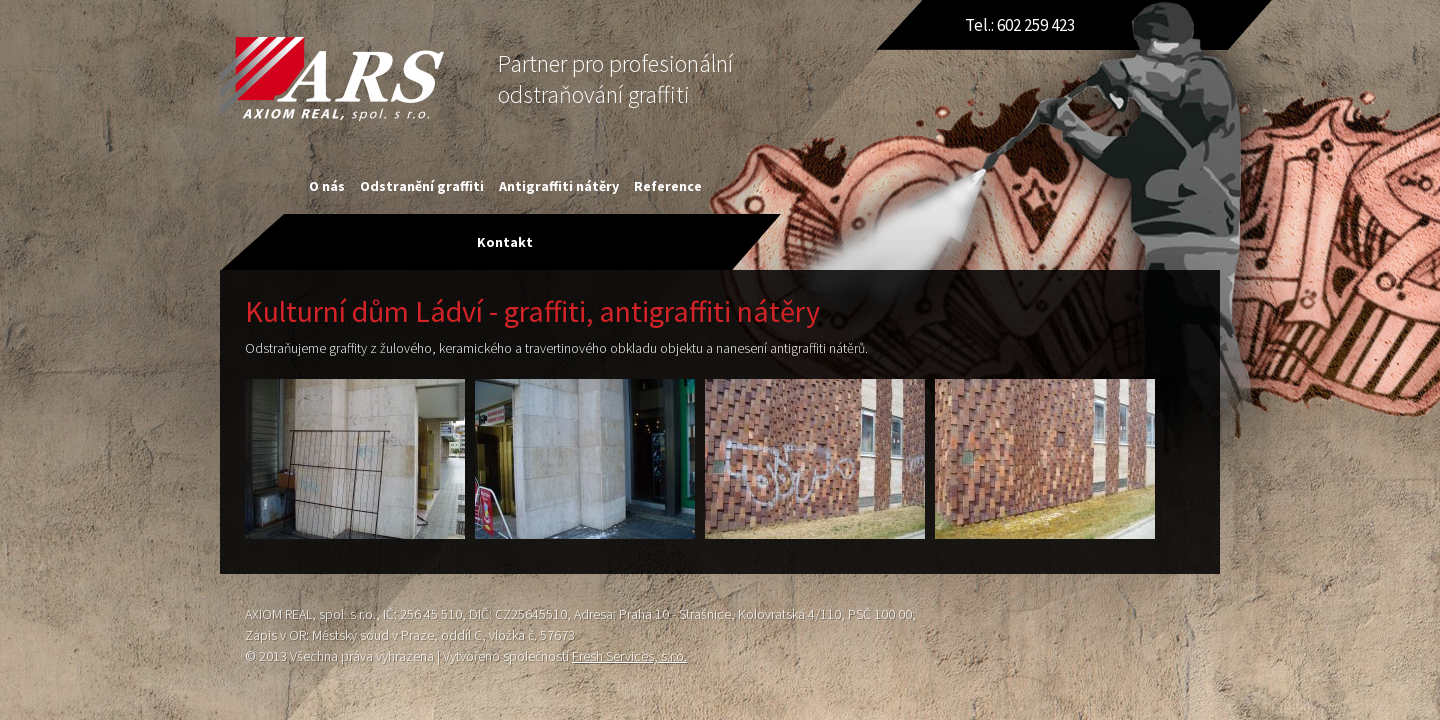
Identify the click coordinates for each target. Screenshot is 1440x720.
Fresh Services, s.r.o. (629, 656)
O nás (327, 186)
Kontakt (505, 242)
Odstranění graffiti (422, 186)
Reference (668, 186)
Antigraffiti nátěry (559, 186)
